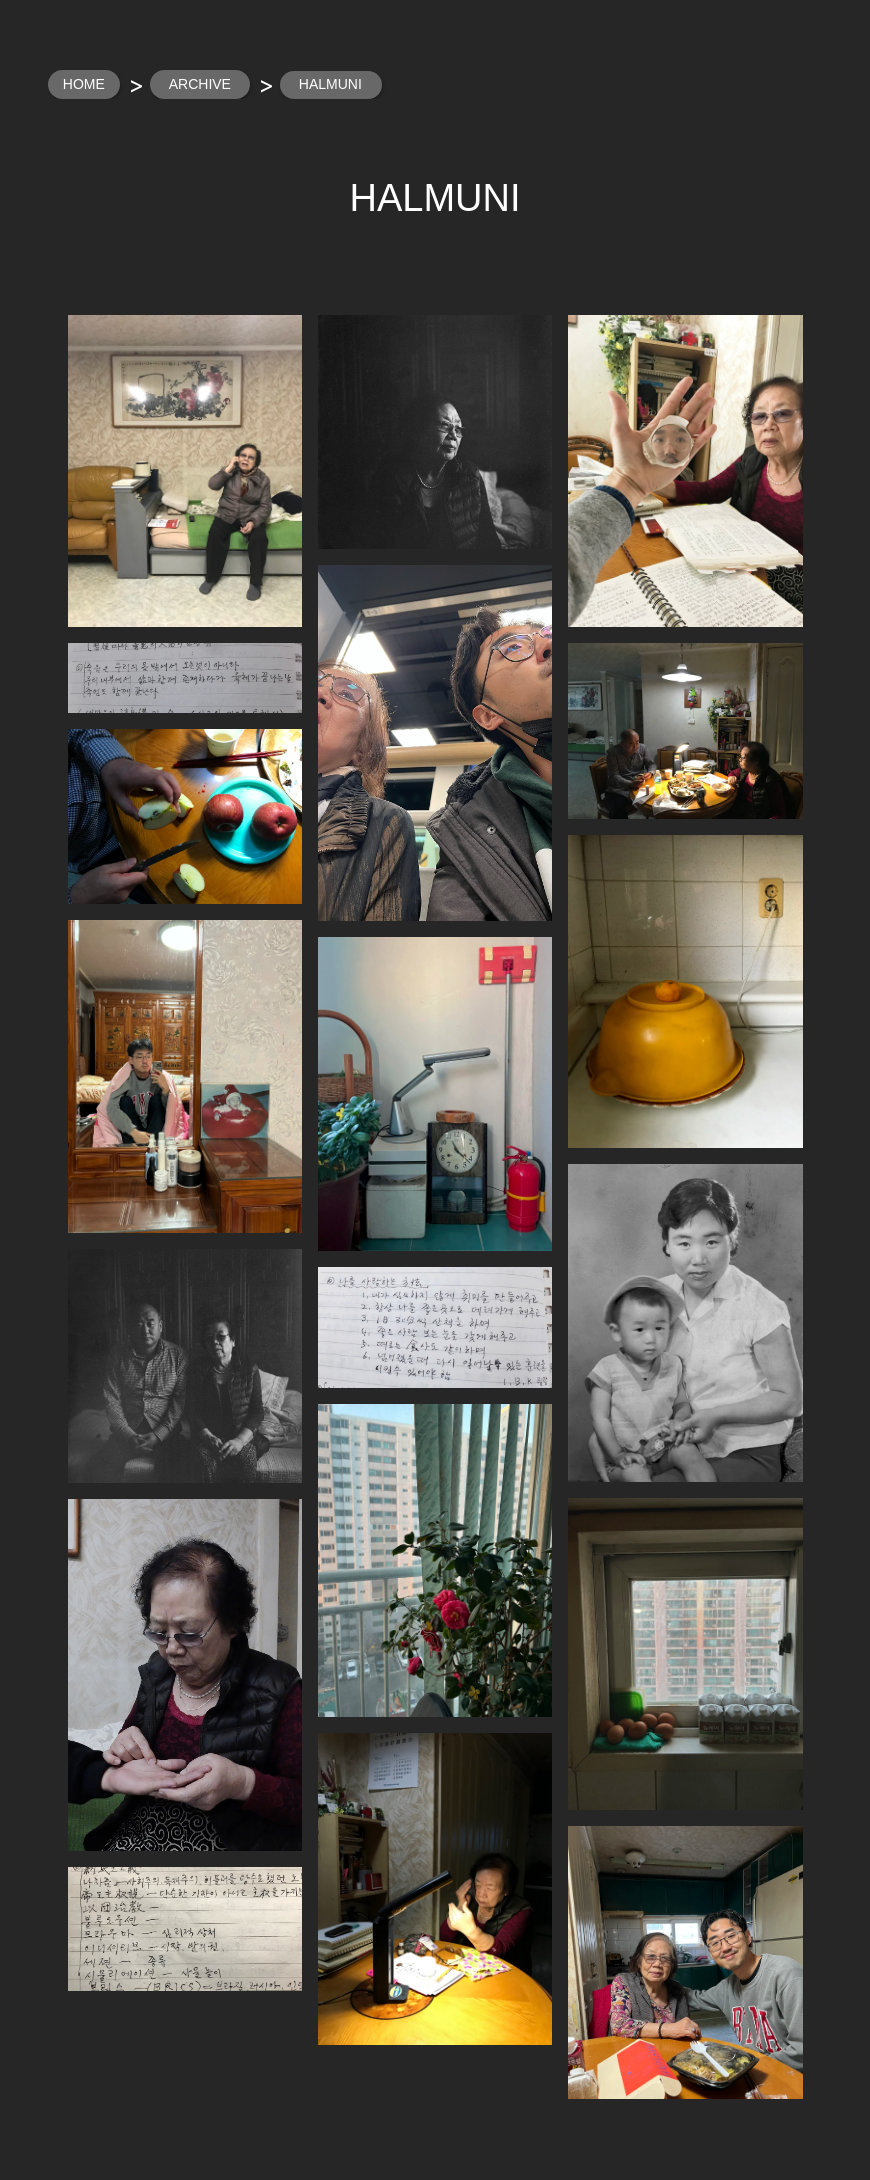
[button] (185, 471)
